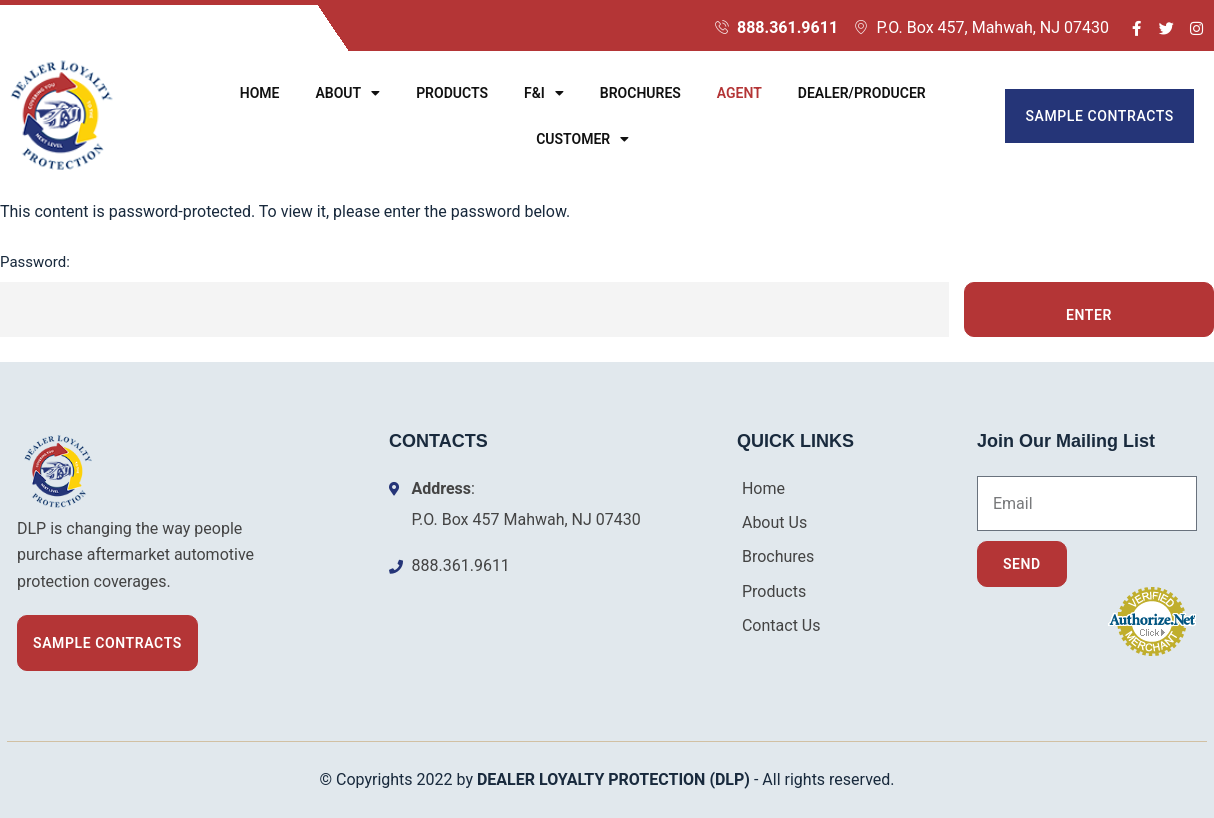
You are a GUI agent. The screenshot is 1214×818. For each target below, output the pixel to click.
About (347, 93)
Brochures (640, 93)
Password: (474, 295)
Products (452, 93)
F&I (544, 93)
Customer (582, 139)
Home (260, 93)
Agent (739, 93)
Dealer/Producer (862, 93)
